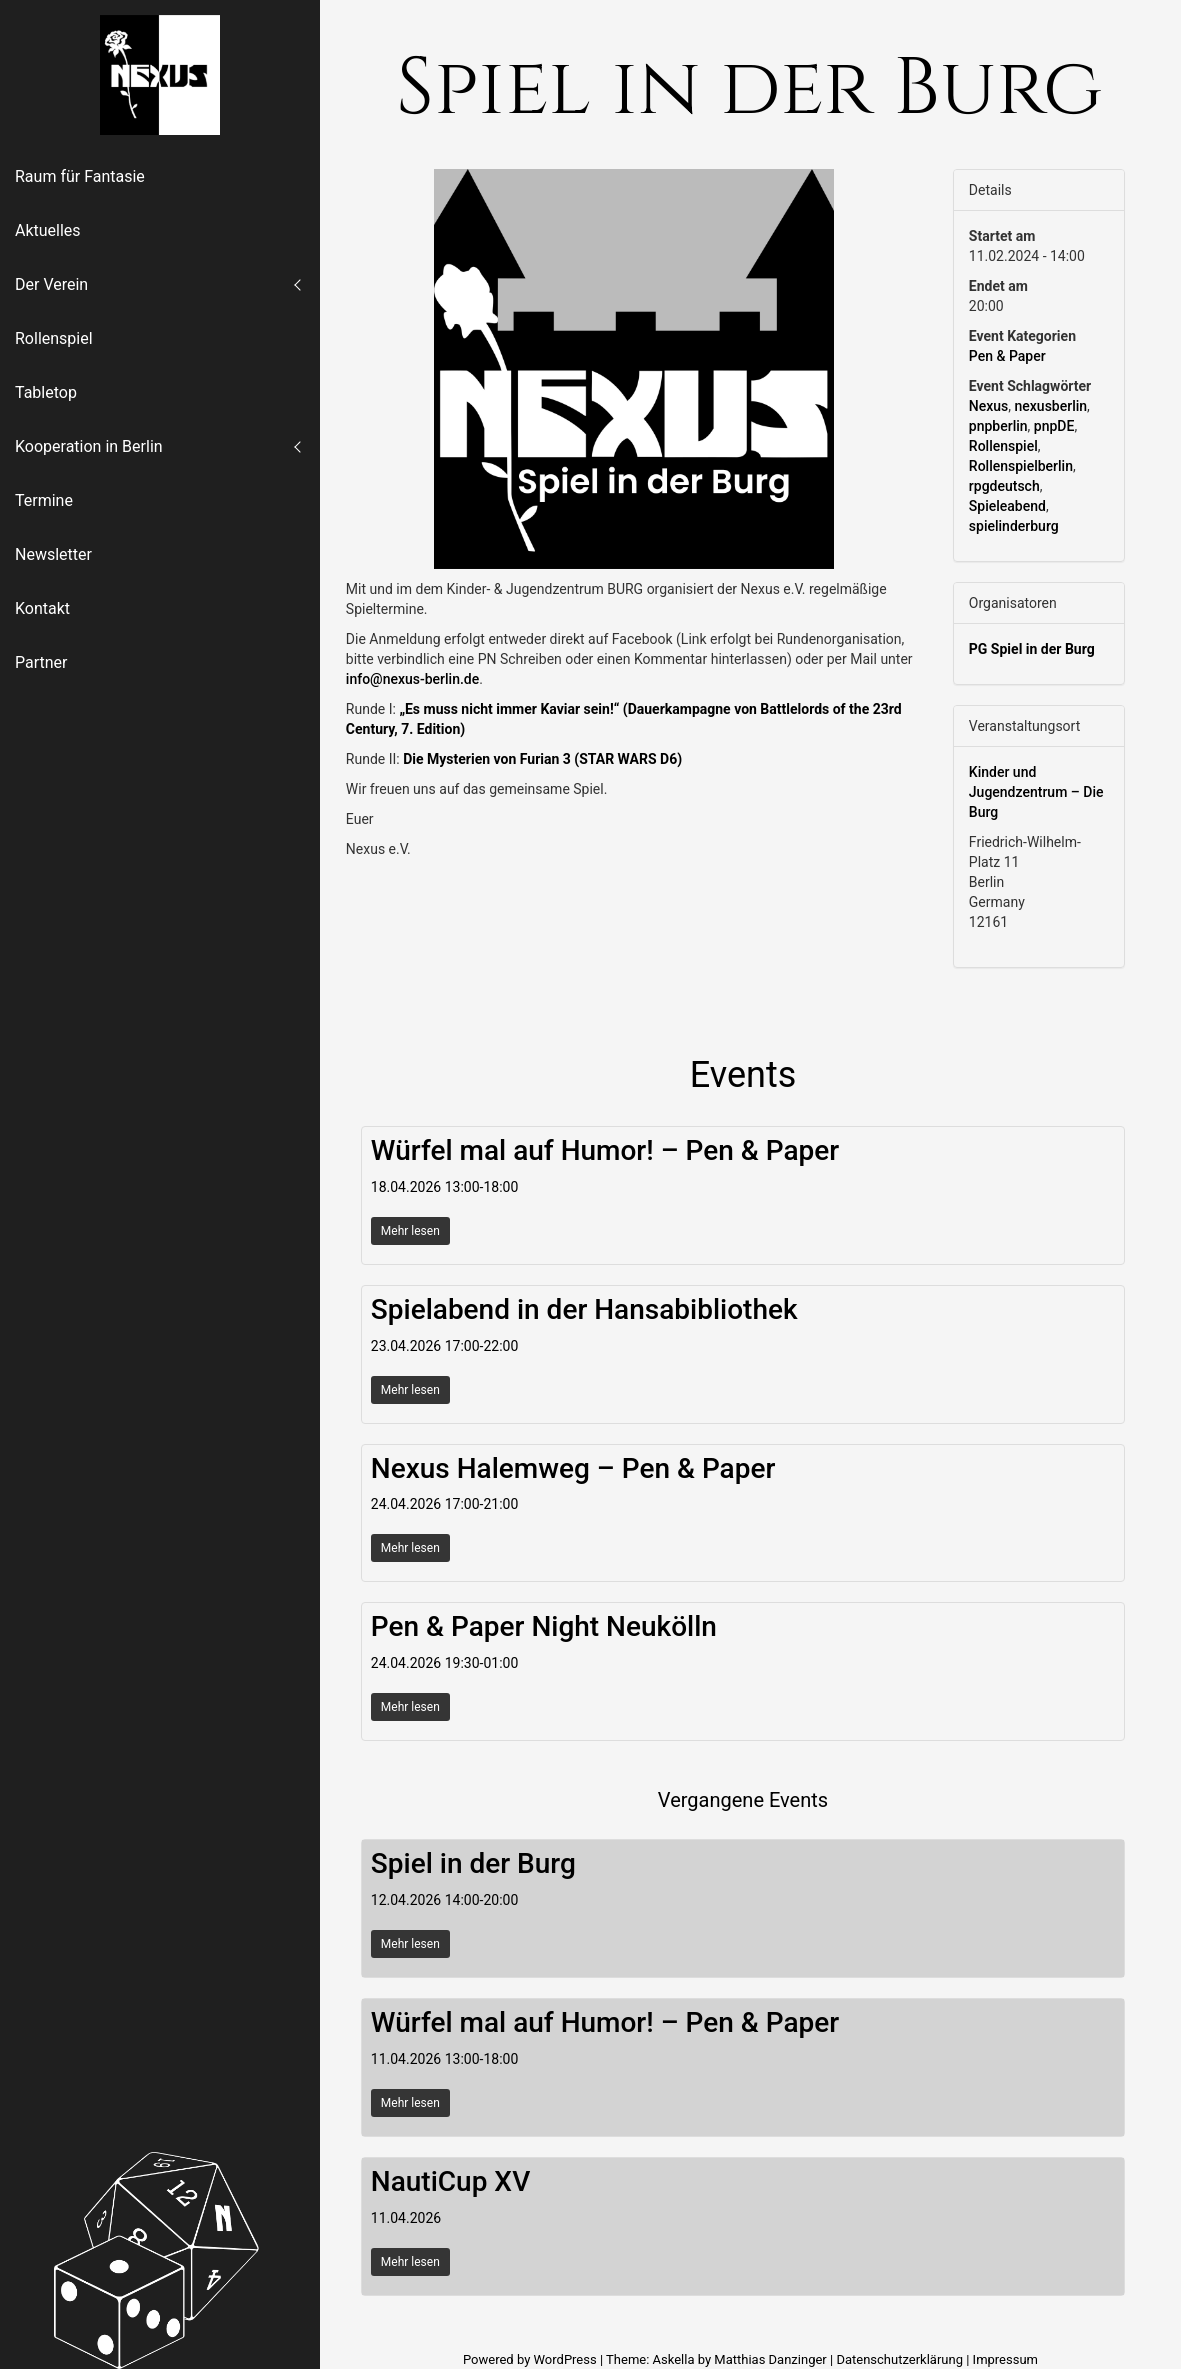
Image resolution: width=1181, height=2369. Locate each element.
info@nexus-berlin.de (412, 679)
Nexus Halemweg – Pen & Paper (573, 1468)
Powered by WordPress (531, 2359)
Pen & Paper (1007, 356)
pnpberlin (998, 426)
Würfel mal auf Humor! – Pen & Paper (605, 1150)
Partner (41, 662)
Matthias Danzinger (770, 2359)
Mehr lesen (410, 1231)
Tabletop (46, 392)
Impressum (1005, 2359)
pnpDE (1054, 426)
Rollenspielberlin (1021, 466)
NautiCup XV (450, 2181)
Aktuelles (48, 230)
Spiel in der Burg (473, 1863)
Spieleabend (1007, 506)
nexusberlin (1051, 406)
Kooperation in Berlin (89, 446)
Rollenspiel (54, 338)
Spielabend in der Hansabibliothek (584, 1309)
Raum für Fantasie (80, 176)
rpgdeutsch (1004, 486)
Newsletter (53, 554)
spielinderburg (1014, 526)
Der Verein (51, 284)
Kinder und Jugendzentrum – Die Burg (1036, 792)
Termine (44, 500)
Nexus (988, 406)
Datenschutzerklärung (899, 2359)
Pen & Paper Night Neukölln (544, 1626)
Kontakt (42, 608)
